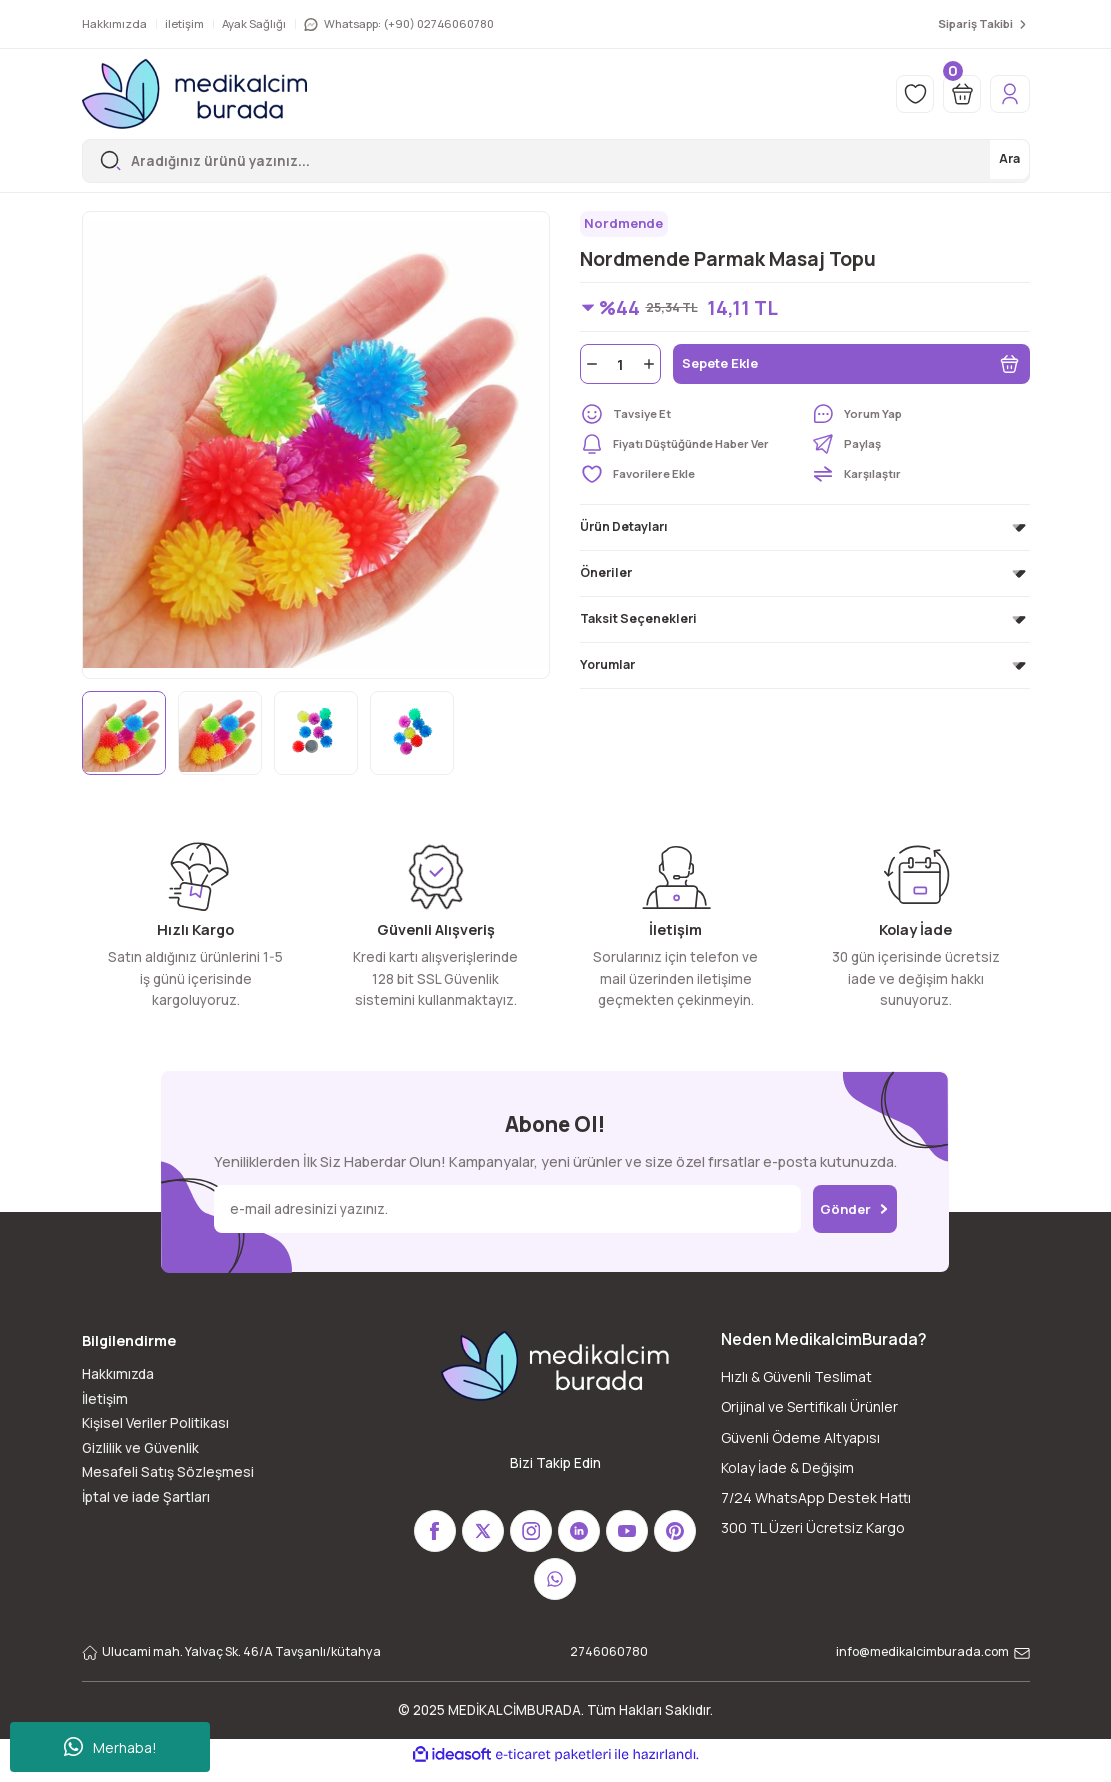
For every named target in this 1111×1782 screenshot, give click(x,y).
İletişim (105, 1399)
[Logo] (194, 94)
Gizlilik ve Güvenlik (140, 1448)
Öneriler (606, 575)
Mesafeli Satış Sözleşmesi (168, 1472)
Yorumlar (607, 667)
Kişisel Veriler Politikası (155, 1423)
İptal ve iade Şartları (146, 1497)
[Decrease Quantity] (590, 367)
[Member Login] (1008, 94)
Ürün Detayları (624, 529)
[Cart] (955, 94)
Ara (1008, 160)
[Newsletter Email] (502, 1209)
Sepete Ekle (851, 367)
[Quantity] (620, 367)
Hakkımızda (118, 1374)
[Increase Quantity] (651, 367)
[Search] (556, 161)
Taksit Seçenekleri (638, 621)
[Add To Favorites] (689, 477)
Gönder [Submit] (855, 1208)
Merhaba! (110, 1747)
